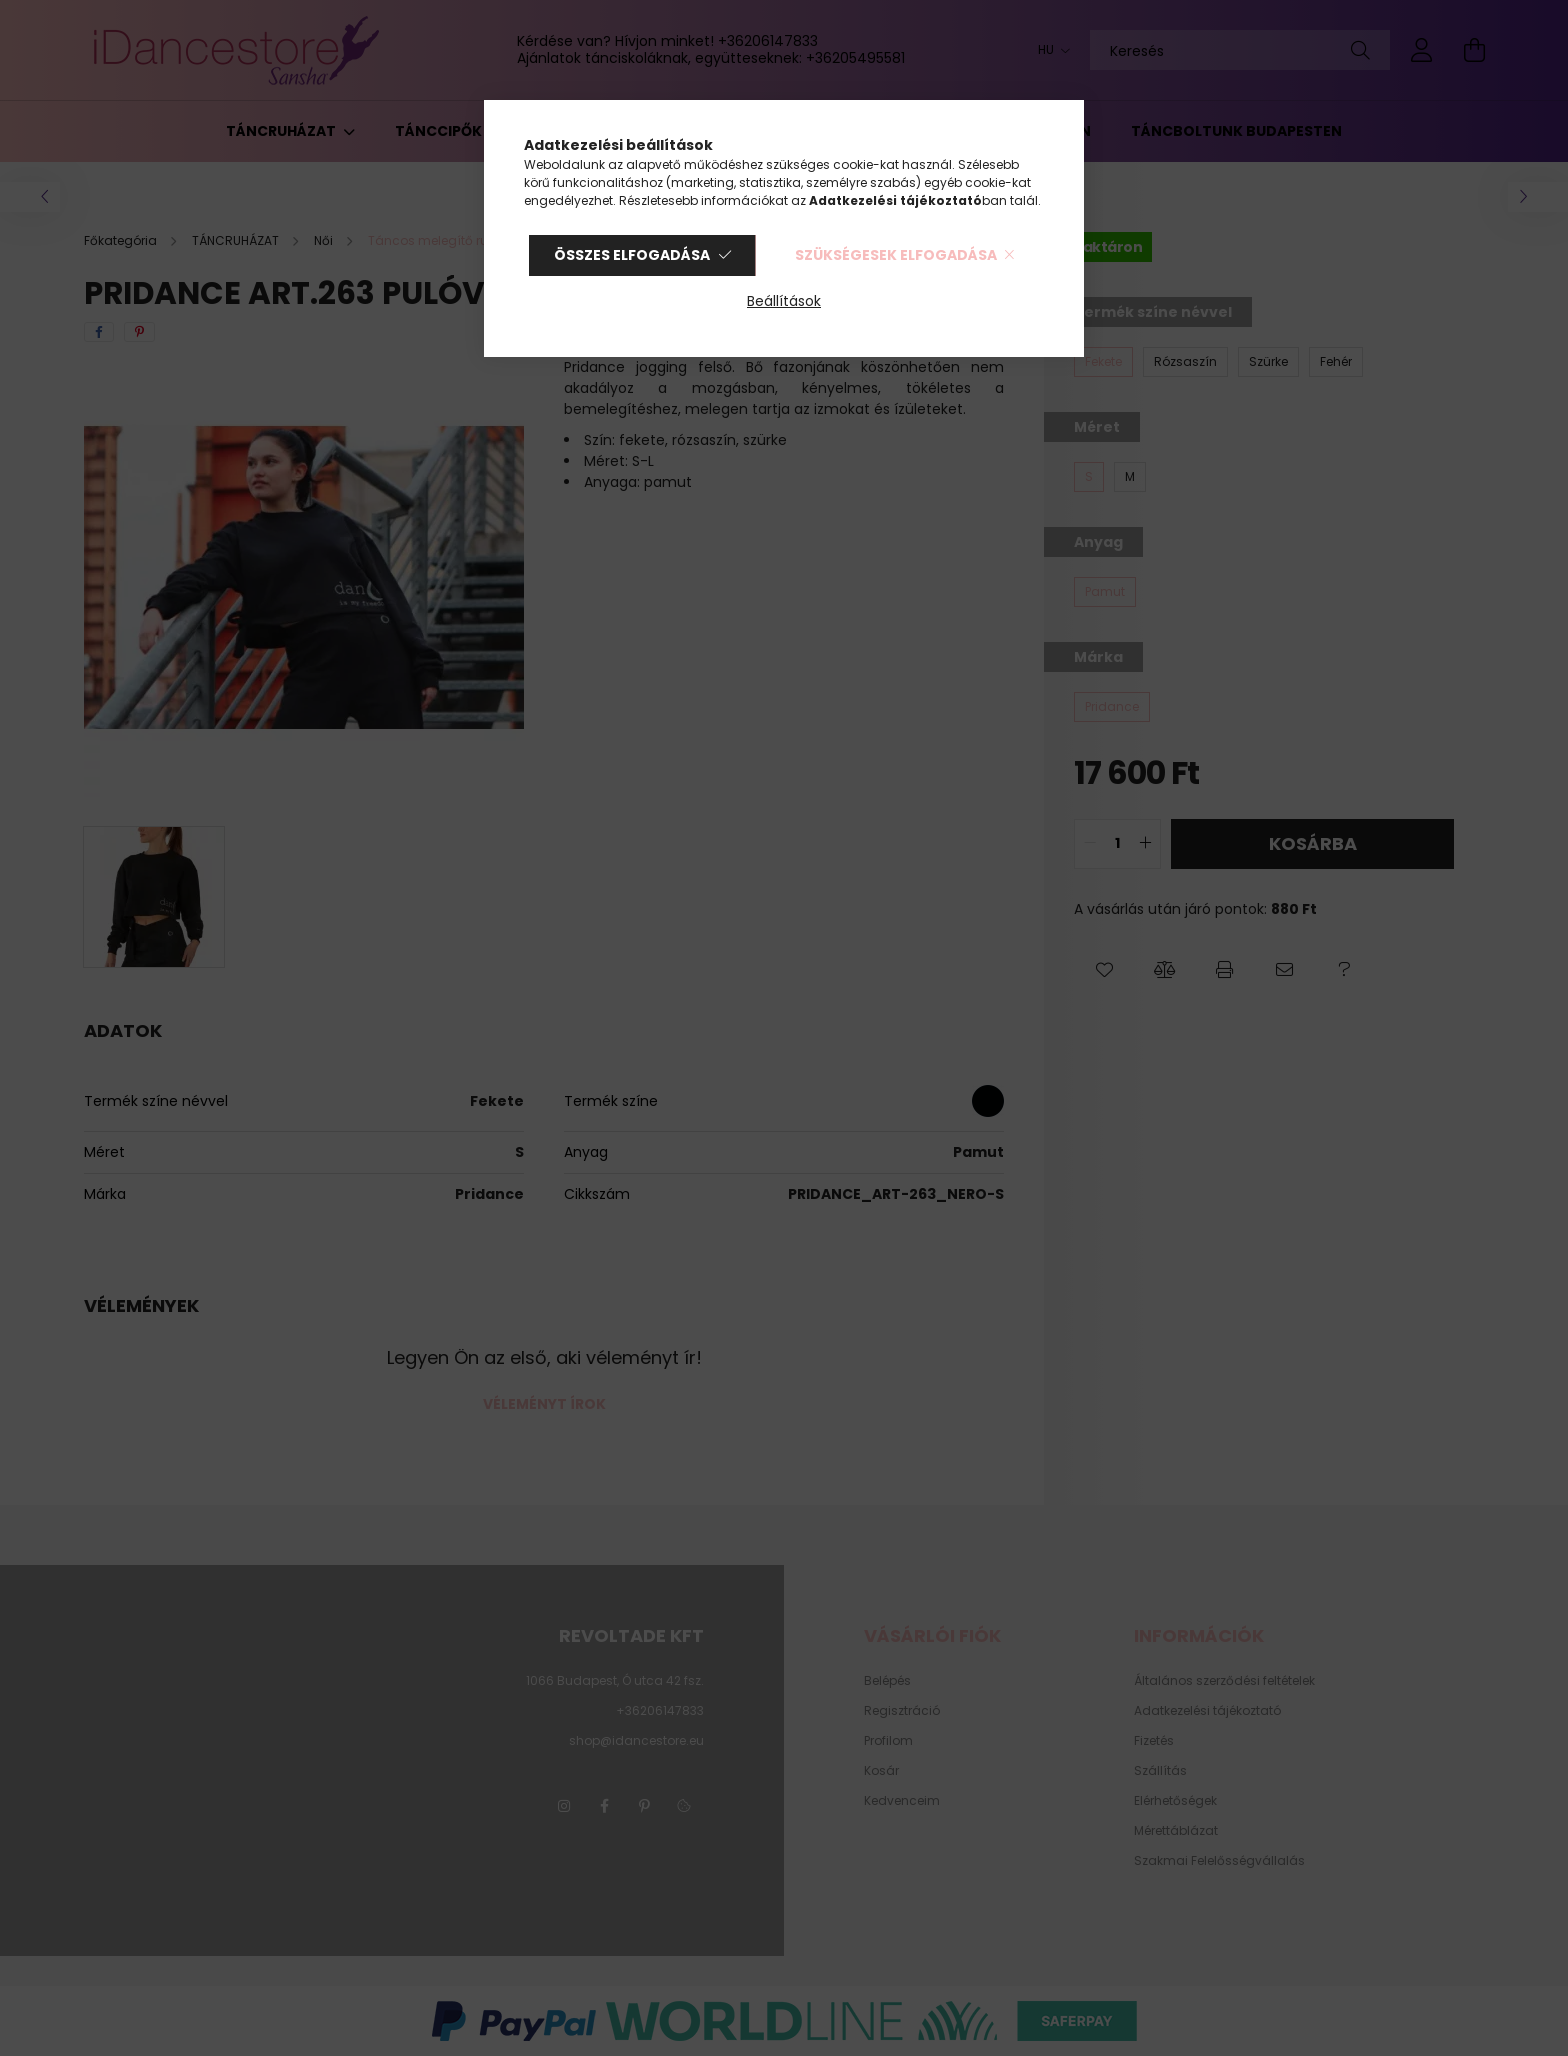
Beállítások (784, 301)
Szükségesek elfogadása (896, 255)
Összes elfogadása (632, 255)
